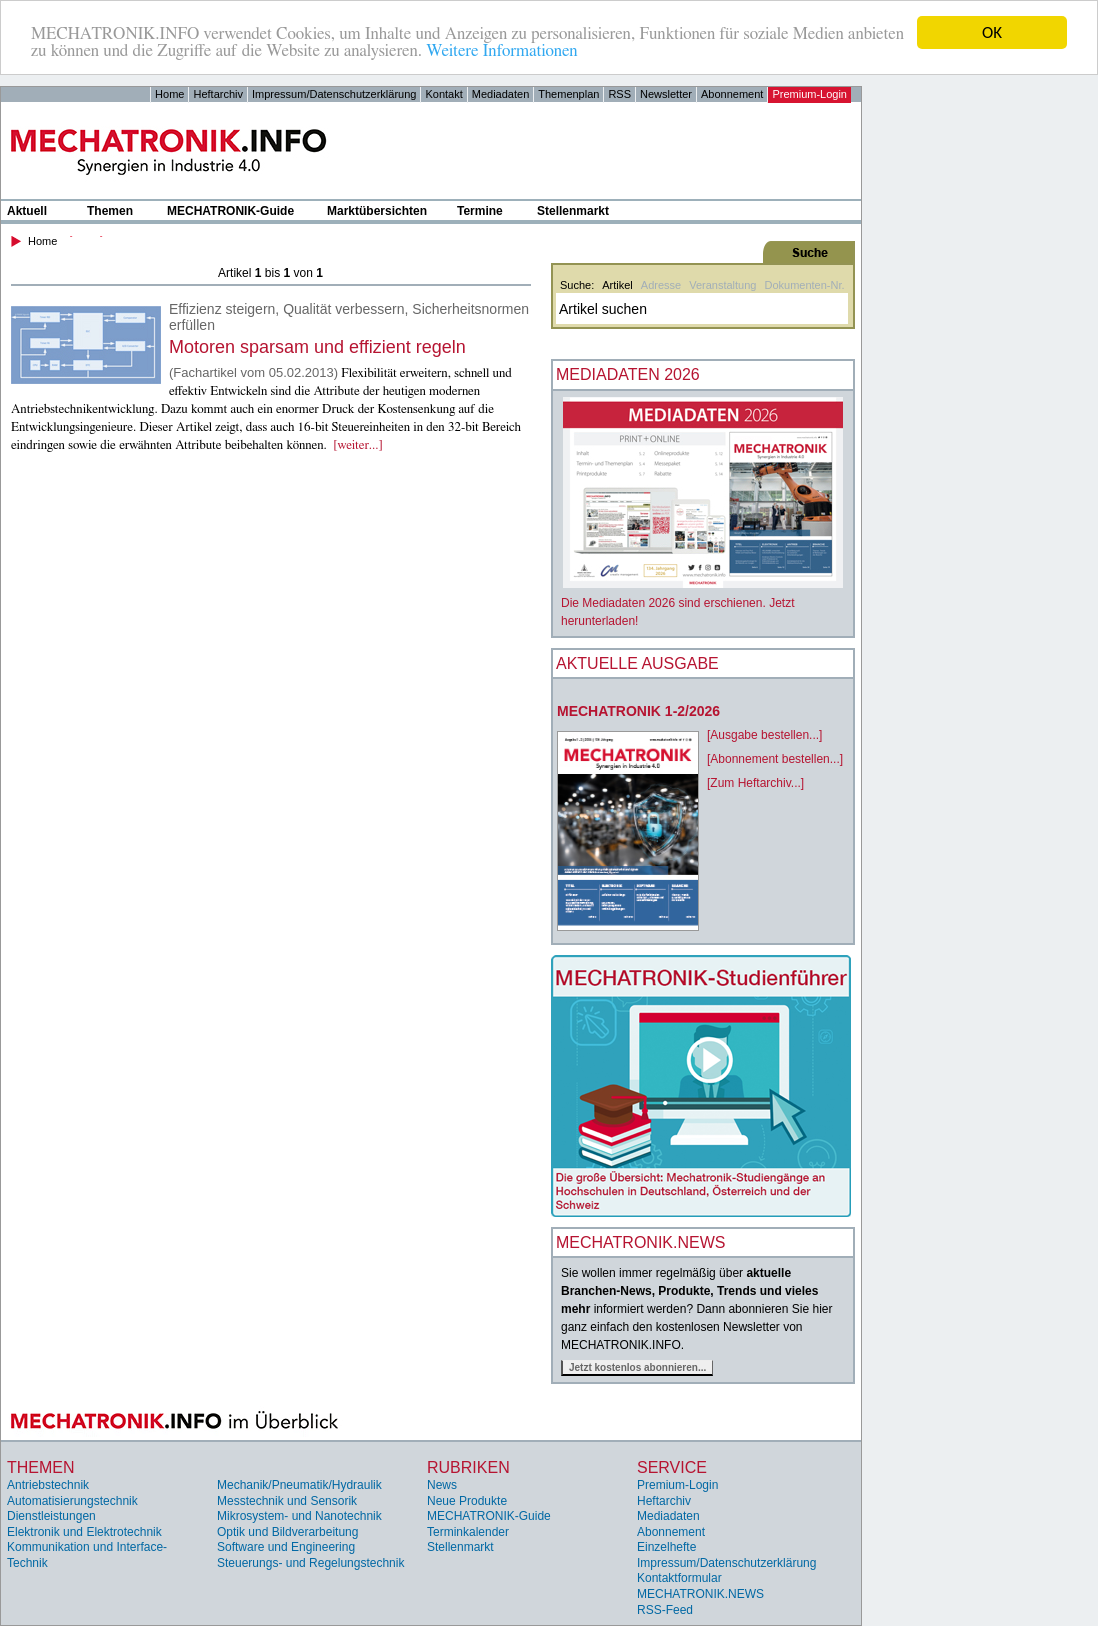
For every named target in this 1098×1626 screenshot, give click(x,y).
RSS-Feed (665, 1610)
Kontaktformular (679, 1578)
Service (672, 1467)
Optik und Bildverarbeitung (287, 1532)
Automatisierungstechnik (72, 1500)
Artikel (617, 285)
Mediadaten (501, 94)
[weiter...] (358, 445)
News (442, 1485)
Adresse (661, 285)
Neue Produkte (467, 1500)
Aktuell (27, 211)
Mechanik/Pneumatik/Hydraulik (299, 1485)
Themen (110, 211)
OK (992, 32)
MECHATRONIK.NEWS (700, 1594)
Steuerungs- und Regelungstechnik (310, 1563)
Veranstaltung (722, 285)
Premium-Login (809, 94)
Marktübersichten (377, 211)
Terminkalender (468, 1532)
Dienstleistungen (51, 1516)
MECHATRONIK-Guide (230, 211)
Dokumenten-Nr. (804, 285)
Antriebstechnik (48, 1485)
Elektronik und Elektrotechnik (84, 1532)
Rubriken (468, 1467)
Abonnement (732, 94)
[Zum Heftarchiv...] (755, 783)
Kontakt (443, 94)
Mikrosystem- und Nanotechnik (299, 1516)
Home (169, 94)
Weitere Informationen (501, 50)
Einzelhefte (666, 1547)
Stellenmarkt (573, 211)
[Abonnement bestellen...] (775, 759)
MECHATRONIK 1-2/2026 (638, 711)
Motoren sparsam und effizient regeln (317, 347)
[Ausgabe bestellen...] (764, 735)
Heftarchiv (218, 94)
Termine (480, 211)
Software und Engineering (286, 1547)
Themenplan (568, 94)
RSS (619, 94)
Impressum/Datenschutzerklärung (334, 94)
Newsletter (666, 94)
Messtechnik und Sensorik (287, 1500)
